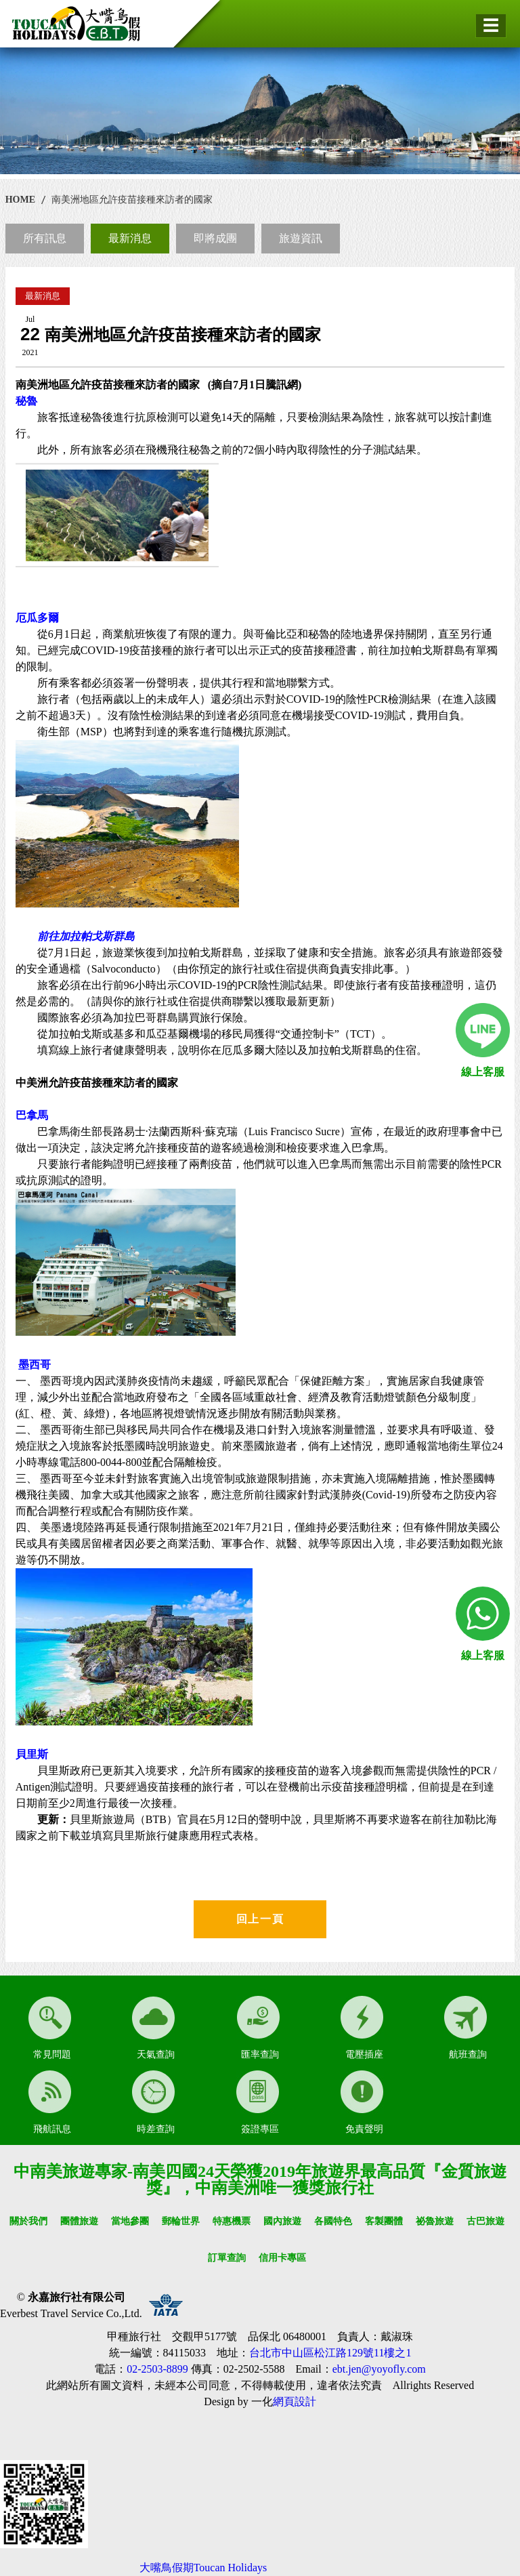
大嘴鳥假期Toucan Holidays (203, 2567)
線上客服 (482, 1072)
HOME (20, 200)
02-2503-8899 (157, 2369)
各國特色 (333, 2221)
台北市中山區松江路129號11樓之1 (330, 2352)
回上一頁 (260, 1919)
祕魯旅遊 (435, 2221)
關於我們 (28, 2221)
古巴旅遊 (485, 2221)
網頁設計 (294, 2401)
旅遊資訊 (300, 238)
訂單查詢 (227, 2258)
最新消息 (130, 238)
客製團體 (384, 2221)
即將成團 (215, 238)
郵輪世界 (181, 2221)
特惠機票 (232, 2221)
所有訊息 (44, 238)
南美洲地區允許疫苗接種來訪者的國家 (132, 200)
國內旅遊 (282, 2221)
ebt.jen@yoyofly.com (379, 2369)
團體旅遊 (79, 2221)
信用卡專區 (282, 2258)
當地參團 (130, 2221)
